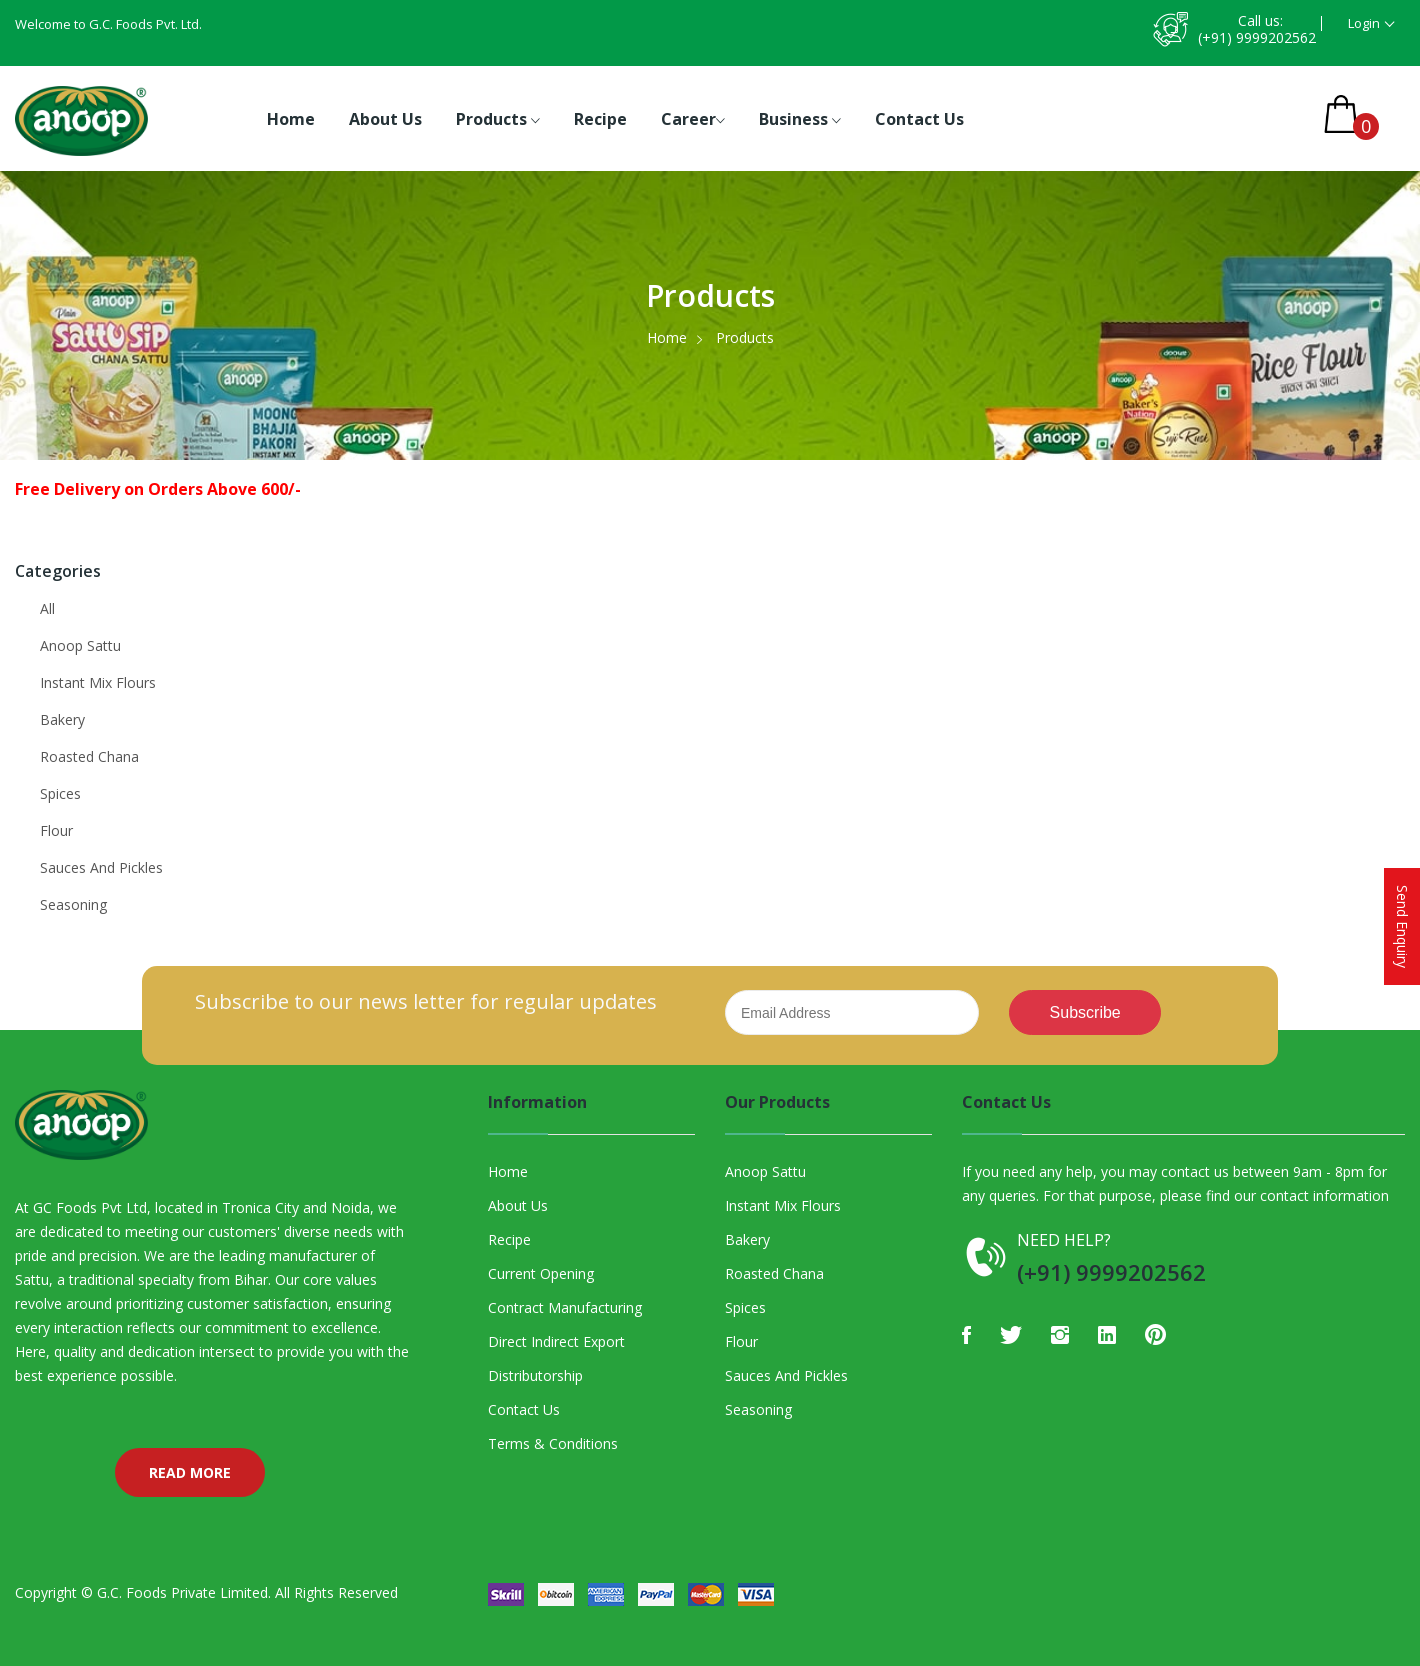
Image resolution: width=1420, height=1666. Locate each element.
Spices (60, 793)
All (47, 608)
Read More (190, 1472)
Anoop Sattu (80, 645)
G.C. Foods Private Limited (182, 1592)
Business (800, 120)
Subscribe (1085, 1012)
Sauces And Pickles (101, 867)
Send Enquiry (1402, 926)
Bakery (62, 719)
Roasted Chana (89, 756)
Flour (56, 830)
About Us (385, 119)
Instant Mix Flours (98, 682)
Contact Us (919, 119)
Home (291, 119)
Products (498, 120)
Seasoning (73, 904)
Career (693, 120)
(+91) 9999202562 (1257, 37)
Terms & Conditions (553, 1443)
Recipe (600, 119)
